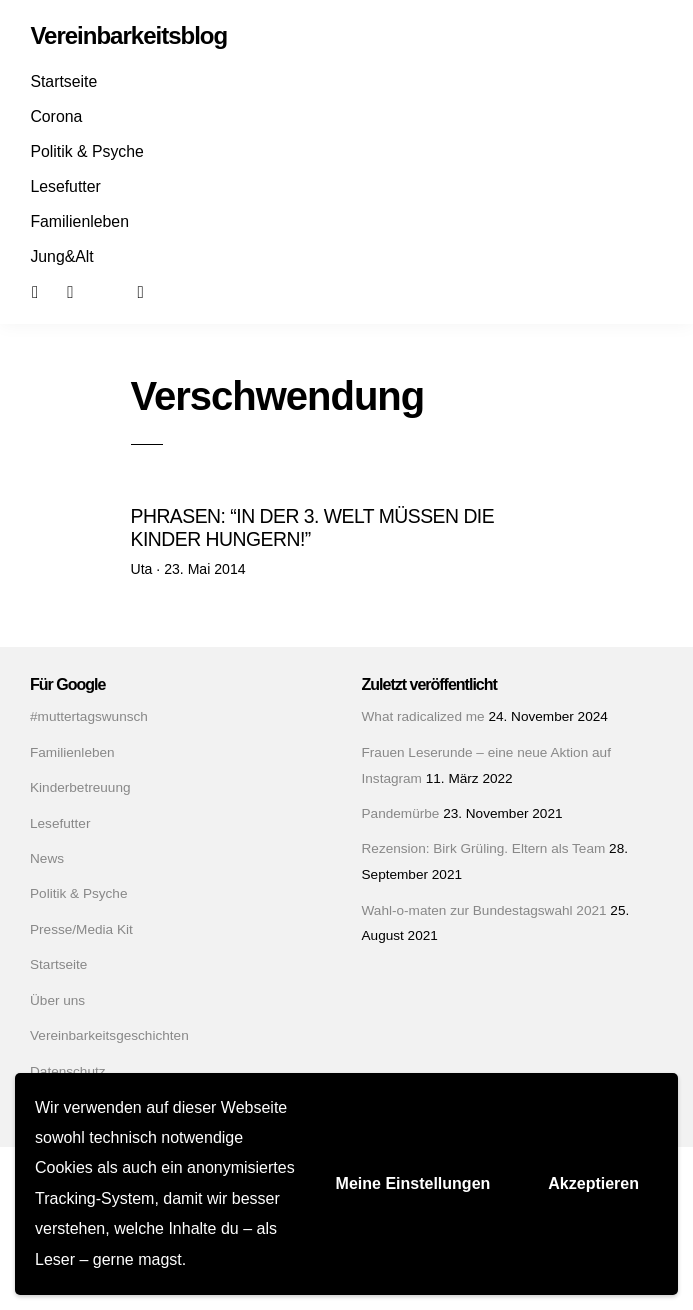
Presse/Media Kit (81, 929)
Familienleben (79, 221)
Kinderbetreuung (80, 787)
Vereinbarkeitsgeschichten (109, 1035)
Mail (118, 291)
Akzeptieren (593, 1183)
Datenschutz (68, 1071)
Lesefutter (65, 186)
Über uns (57, 1000)
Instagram (83, 291)
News (47, 858)
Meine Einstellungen (413, 1183)
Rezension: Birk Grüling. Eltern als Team (484, 848)
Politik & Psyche (86, 151)
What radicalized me (423, 716)
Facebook (48, 291)
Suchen (154, 291)
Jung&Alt (61, 256)
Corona (56, 116)
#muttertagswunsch (89, 716)
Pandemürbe (401, 813)
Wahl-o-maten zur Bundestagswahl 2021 (484, 910)
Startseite (63, 81)
